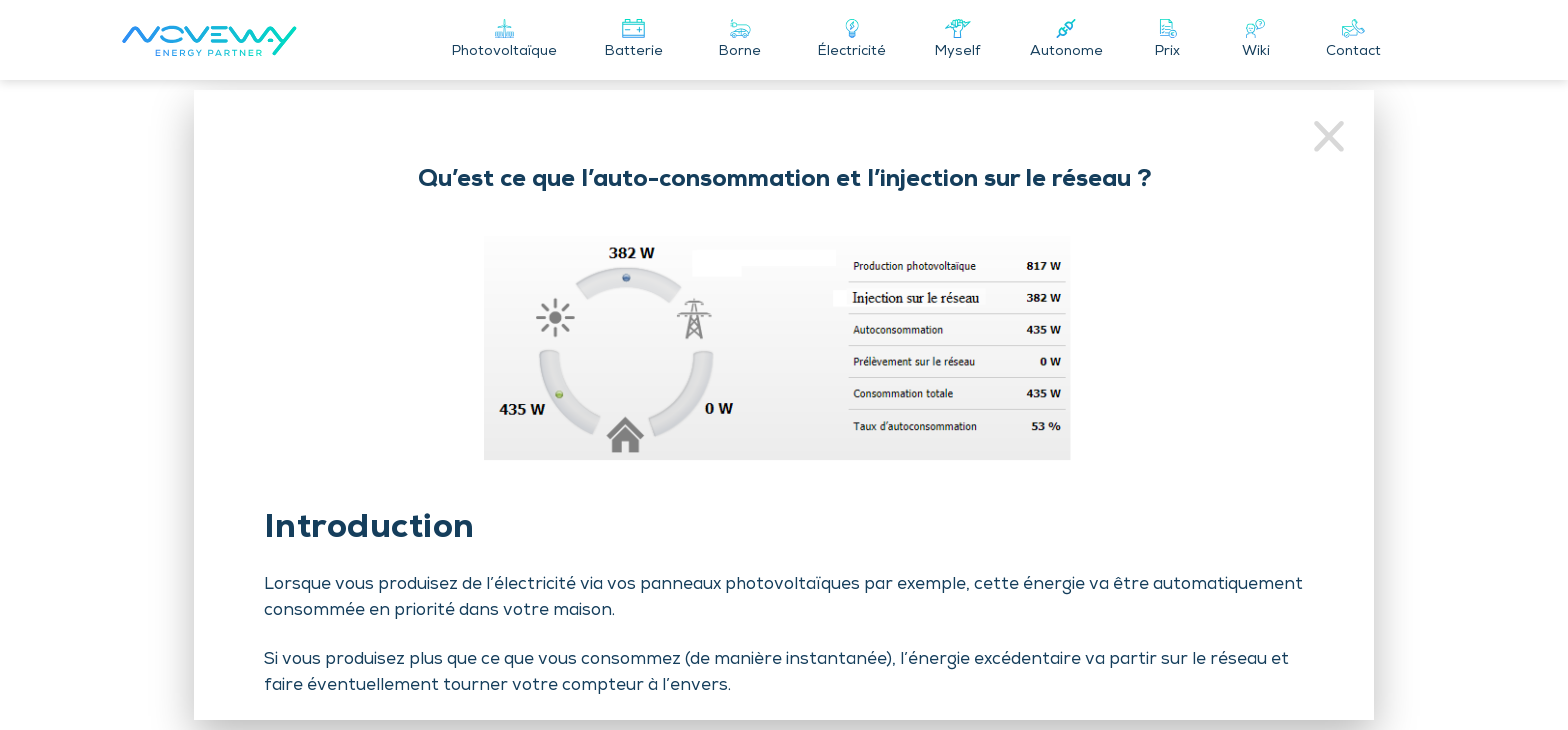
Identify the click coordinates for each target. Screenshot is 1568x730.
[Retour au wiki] (1329, 139)
